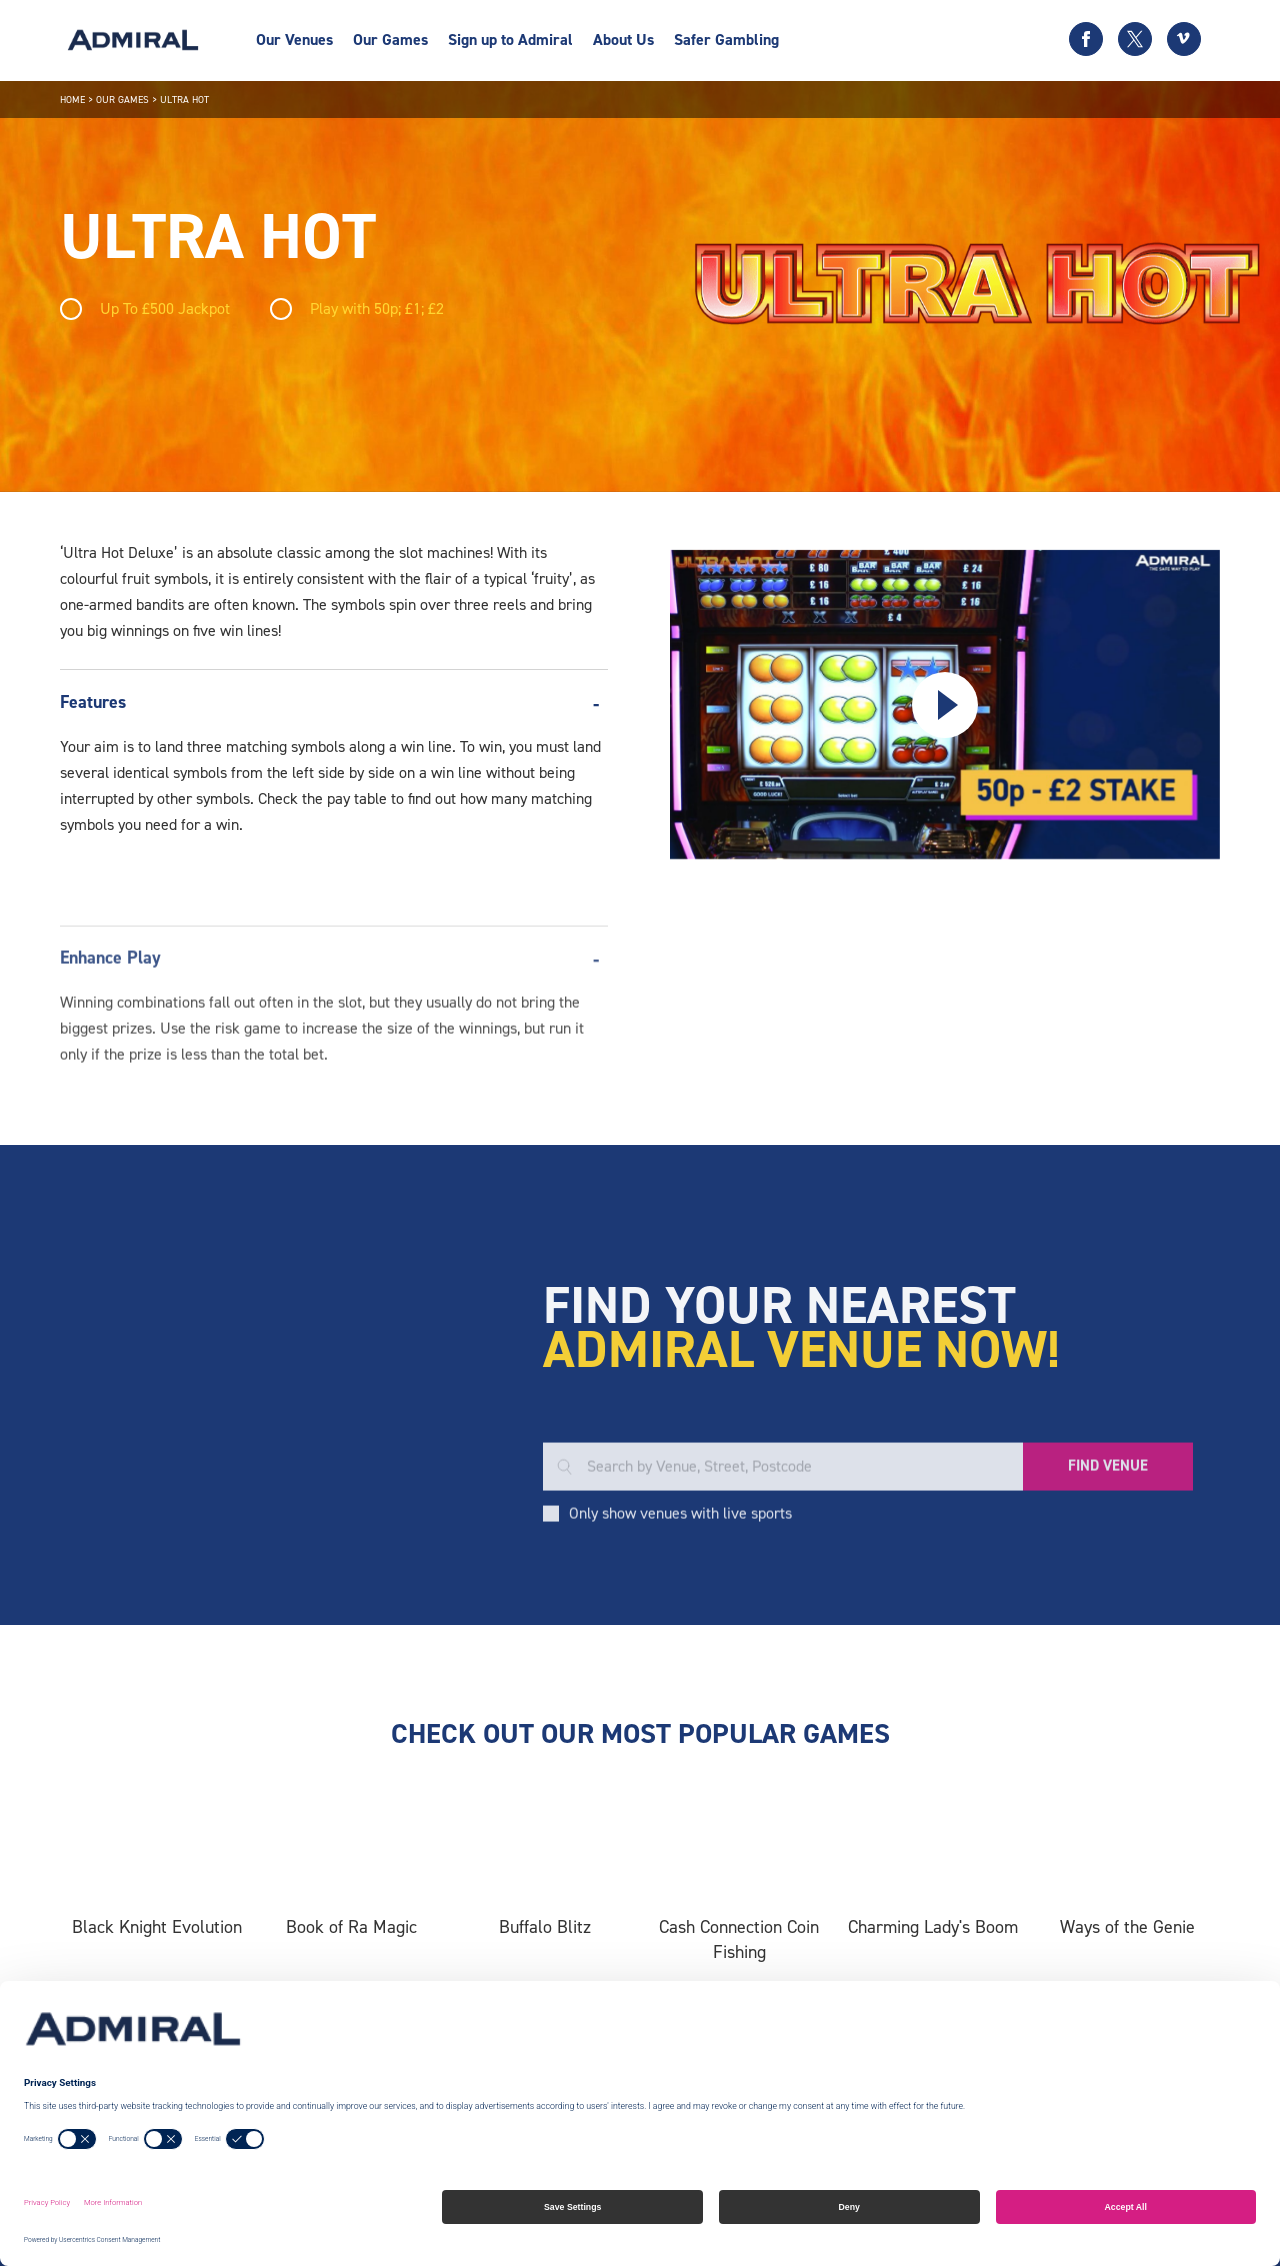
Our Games (390, 39)
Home (72, 99)
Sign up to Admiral (510, 39)
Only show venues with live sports (680, 1626)
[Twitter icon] (1135, 39)
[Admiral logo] (133, 40)
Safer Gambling (726, 39)
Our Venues (294, 39)
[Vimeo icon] (1184, 39)
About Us (623, 39)
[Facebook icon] (1086, 39)
